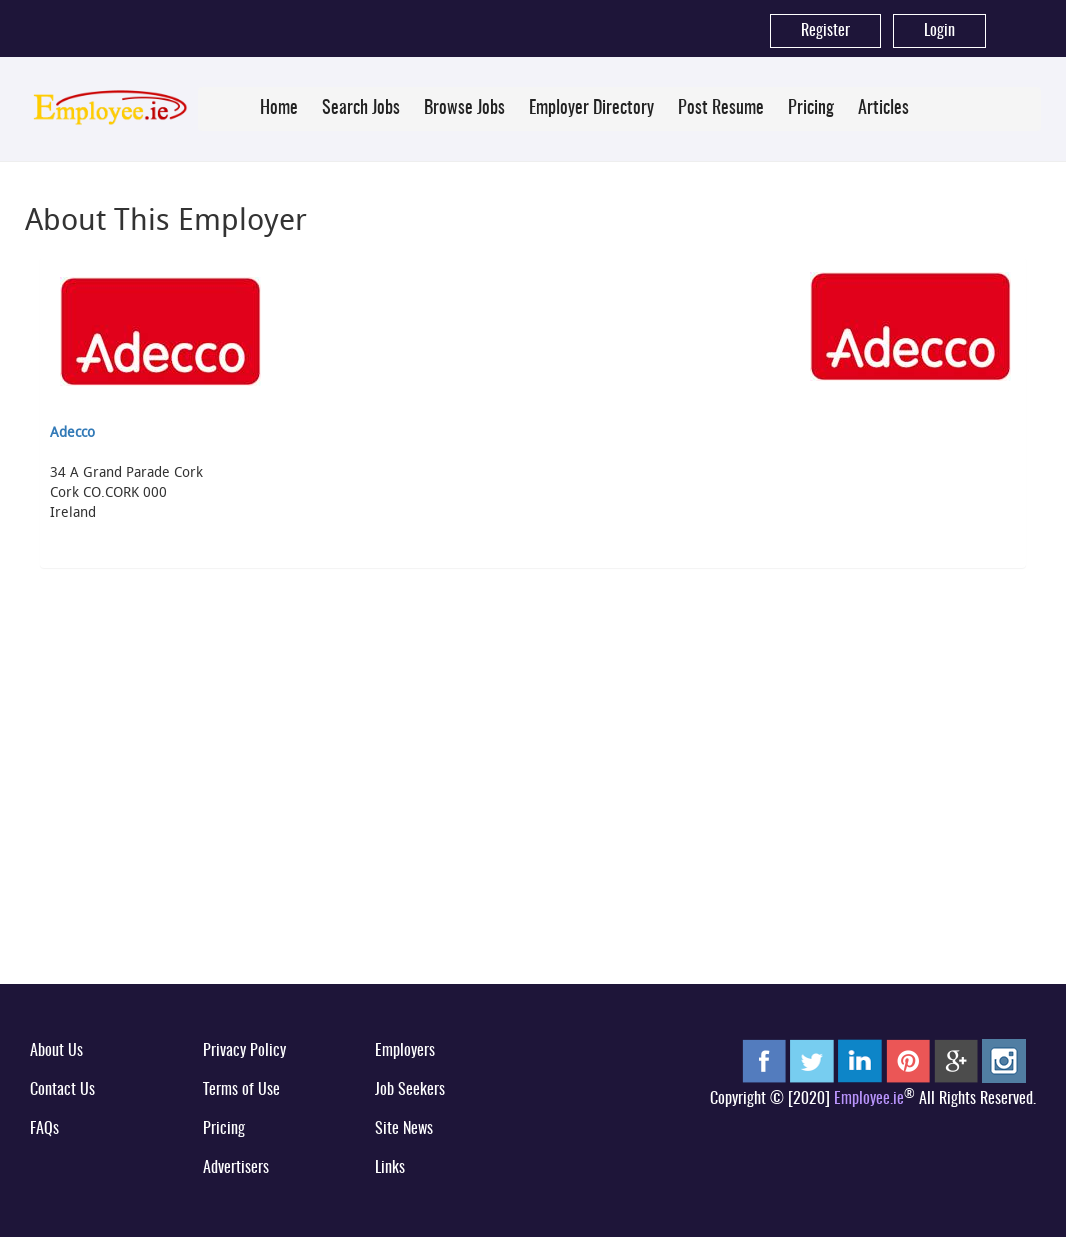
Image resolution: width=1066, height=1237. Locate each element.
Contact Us (62, 1090)
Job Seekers (410, 1090)
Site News (404, 1129)
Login (939, 31)
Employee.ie (869, 1099)
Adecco (72, 431)
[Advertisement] (533, 815)
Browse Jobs (464, 109)
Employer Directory (591, 109)
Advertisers (236, 1168)
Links (390, 1168)
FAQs (44, 1129)
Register (825, 31)
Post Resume (721, 109)
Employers (405, 1051)
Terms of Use (241, 1090)
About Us (56, 1051)
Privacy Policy (244, 1051)
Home (279, 109)
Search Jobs (361, 109)
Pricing (811, 109)
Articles (883, 109)
